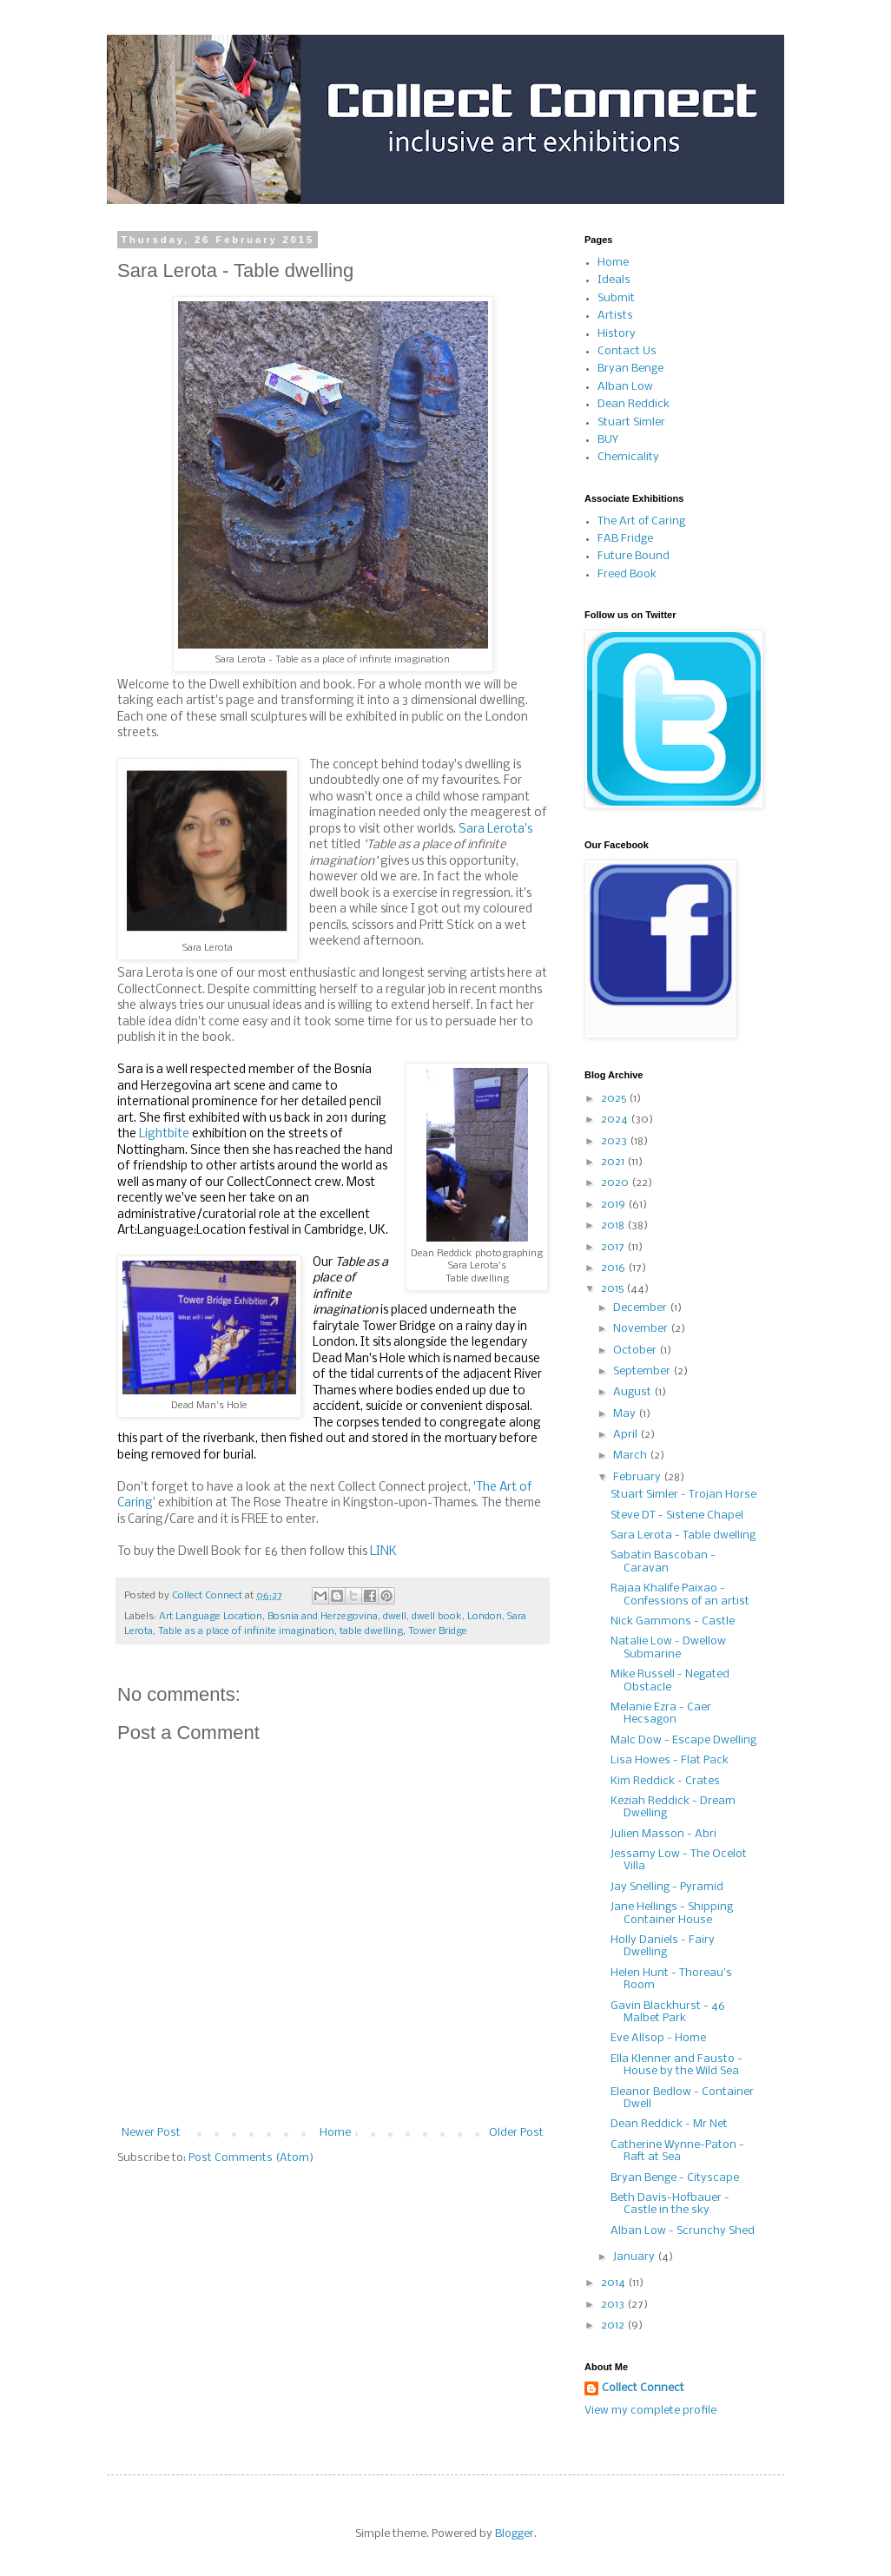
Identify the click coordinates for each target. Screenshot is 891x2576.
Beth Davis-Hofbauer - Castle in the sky (669, 2204)
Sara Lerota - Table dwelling (683, 1535)
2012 (614, 2325)
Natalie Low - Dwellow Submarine (668, 1647)
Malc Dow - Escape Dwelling (683, 1740)
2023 (615, 1141)
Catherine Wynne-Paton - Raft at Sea (677, 2151)
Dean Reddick (633, 404)
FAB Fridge (625, 538)
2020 (616, 1183)
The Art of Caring (641, 521)
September (643, 1371)
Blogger (514, 2534)
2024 (615, 1119)
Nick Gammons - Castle (672, 1621)
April (626, 1434)
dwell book (437, 1616)
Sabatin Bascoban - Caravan (663, 1561)
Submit (616, 298)
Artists (615, 315)
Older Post (516, 2132)
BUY (607, 439)
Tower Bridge (437, 1631)
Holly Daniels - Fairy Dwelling (662, 1946)
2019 (614, 1204)
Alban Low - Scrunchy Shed (682, 2231)
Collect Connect (643, 2388)
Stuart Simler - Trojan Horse (683, 1494)
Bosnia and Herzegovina (322, 1616)
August (633, 1392)
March (631, 1455)
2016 (614, 1268)
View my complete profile (650, 2410)
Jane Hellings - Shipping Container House (671, 1913)
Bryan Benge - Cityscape (674, 2178)
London (484, 1616)
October (636, 1350)
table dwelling (371, 1631)
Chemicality (628, 457)
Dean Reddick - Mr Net (669, 2124)
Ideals (613, 280)
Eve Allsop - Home (658, 2038)
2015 (613, 1289)
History (616, 333)
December (641, 1308)
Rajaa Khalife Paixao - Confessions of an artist (679, 1594)
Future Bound (633, 556)
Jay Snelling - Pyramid (666, 1887)
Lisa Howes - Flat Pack (669, 1760)
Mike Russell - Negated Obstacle (669, 1680)
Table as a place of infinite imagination (246, 1631)
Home (335, 2132)
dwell (394, 1616)
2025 (615, 1098)
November (641, 1328)
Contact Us (627, 351)
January (635, 2257)
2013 (614, 2304)
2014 (614, 2283)
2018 (614, 1225)
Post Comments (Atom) (251, 2158)
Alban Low (625, 386)
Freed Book (627, 574)
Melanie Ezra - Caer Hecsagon (660, 1713)
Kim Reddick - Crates (665, 1781)
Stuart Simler (631, 422)
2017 (614, 1247)
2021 (614, 1162)
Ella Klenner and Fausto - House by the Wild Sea (676, 2065)
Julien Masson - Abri (663, 1834)
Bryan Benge (630, 368)
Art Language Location (210, 1616)
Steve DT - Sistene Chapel (676, 1515)
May (625, 1414)
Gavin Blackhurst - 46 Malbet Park (667, 2012)
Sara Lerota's (495, 829)
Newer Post (151, 2132)
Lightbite (164, 1134)
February (638, 1477)
